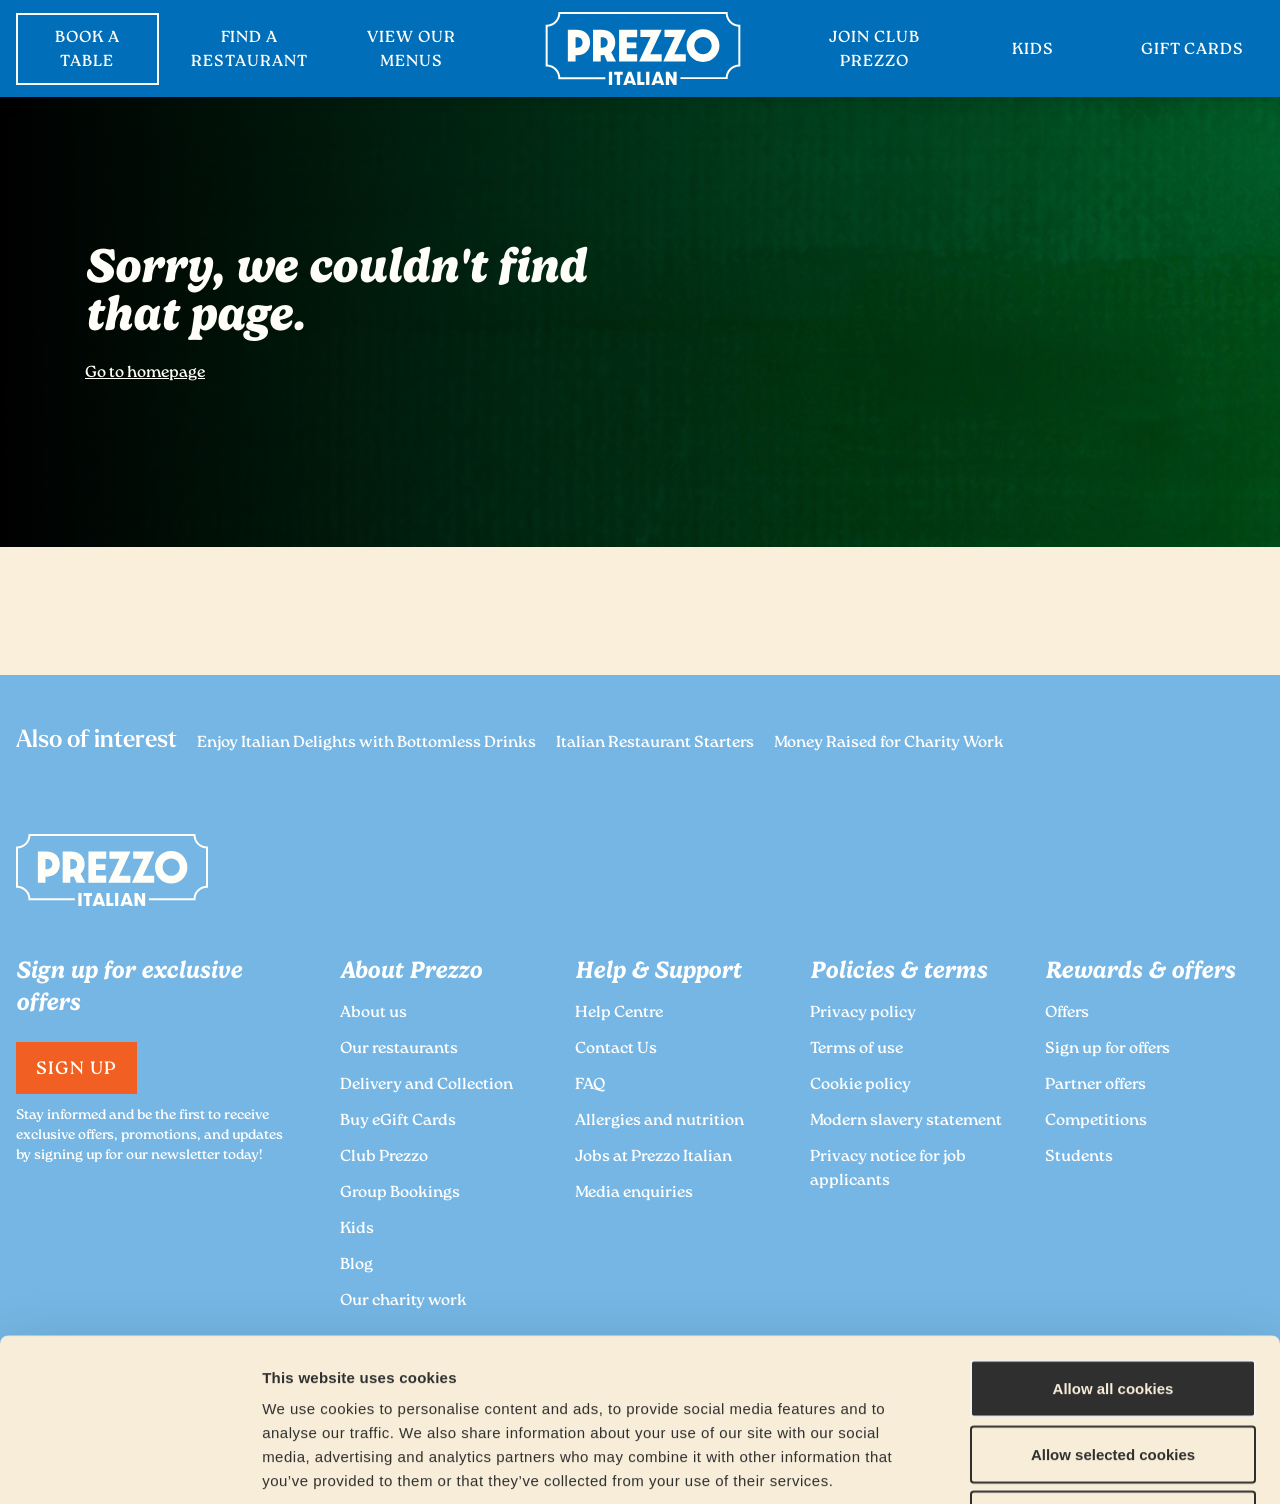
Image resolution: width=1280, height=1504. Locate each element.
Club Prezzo (384, 1157)
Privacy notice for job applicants (888, 1169)
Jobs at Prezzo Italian (653, 1157)
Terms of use (856, 1049)
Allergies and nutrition (659, 1121)
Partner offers (1095, 1085)
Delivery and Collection (426, 1085)
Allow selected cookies (1113, 1307)
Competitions (1096, 1121)
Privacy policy (863, 1013)
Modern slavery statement (906, 1121)
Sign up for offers (1107, 1049)
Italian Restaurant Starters (655, 743)
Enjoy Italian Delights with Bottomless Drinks (366, 743)
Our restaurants (399, 1049)
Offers (1067, 1013)
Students (1079, 1157)
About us (373, 1013)
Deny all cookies (1113, 1372)
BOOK (87, 50)
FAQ (590, 1085)
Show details (1051, 1464)
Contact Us (616, 1049)
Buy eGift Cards (398, 1121)
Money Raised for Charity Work (889, 743)
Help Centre (619, 1013)
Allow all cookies (1113, 1241)
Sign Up (76, 1070)
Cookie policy (860, 1085)
